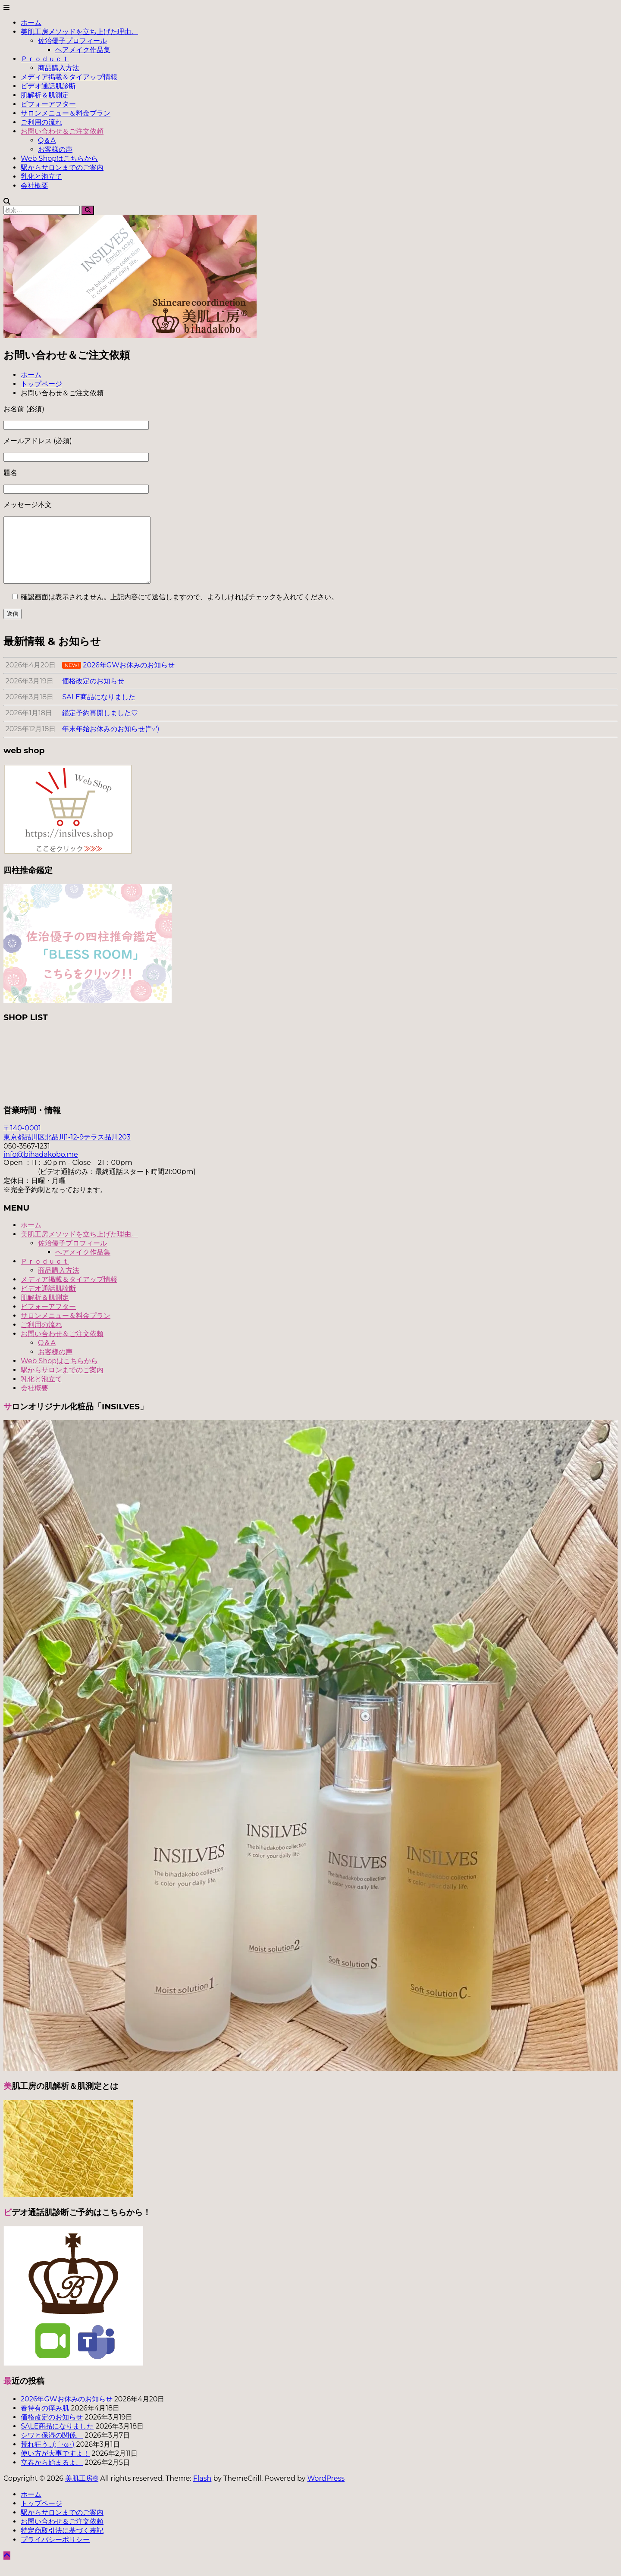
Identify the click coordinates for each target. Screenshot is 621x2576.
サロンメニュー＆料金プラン (65, 113)
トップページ (41, 2516)
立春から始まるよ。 (52, 2475)
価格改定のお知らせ (52, 2430)
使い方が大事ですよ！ (55, 2466)
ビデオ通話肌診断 (48, 86)
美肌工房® (81, 2491)
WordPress (326, 2491)
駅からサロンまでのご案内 (62, 167)
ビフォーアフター (48, 104)
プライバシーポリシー (55, 2552)
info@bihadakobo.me (40, 1167)
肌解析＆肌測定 (45, 95)
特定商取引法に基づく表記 (62, 2543)
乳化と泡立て (41, 176)
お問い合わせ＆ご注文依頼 (62, 131)
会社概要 (34, 186)
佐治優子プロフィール (72, 41)
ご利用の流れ (41, 122)
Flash (202, 2491)
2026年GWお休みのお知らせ (67, 2412)
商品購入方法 (58, 68)
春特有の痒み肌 (45, 2421)
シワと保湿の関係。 (52, 2448)
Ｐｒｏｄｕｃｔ (45, 59)
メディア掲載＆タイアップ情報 (69, 77)
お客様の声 (55, 149)
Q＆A (47, 140)
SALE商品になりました (57, 2439)
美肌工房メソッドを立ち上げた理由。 (79, 32)
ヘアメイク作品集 (82, 50)
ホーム (31, 23)
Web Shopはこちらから (59, 158)
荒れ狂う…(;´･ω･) (47, 2457)
